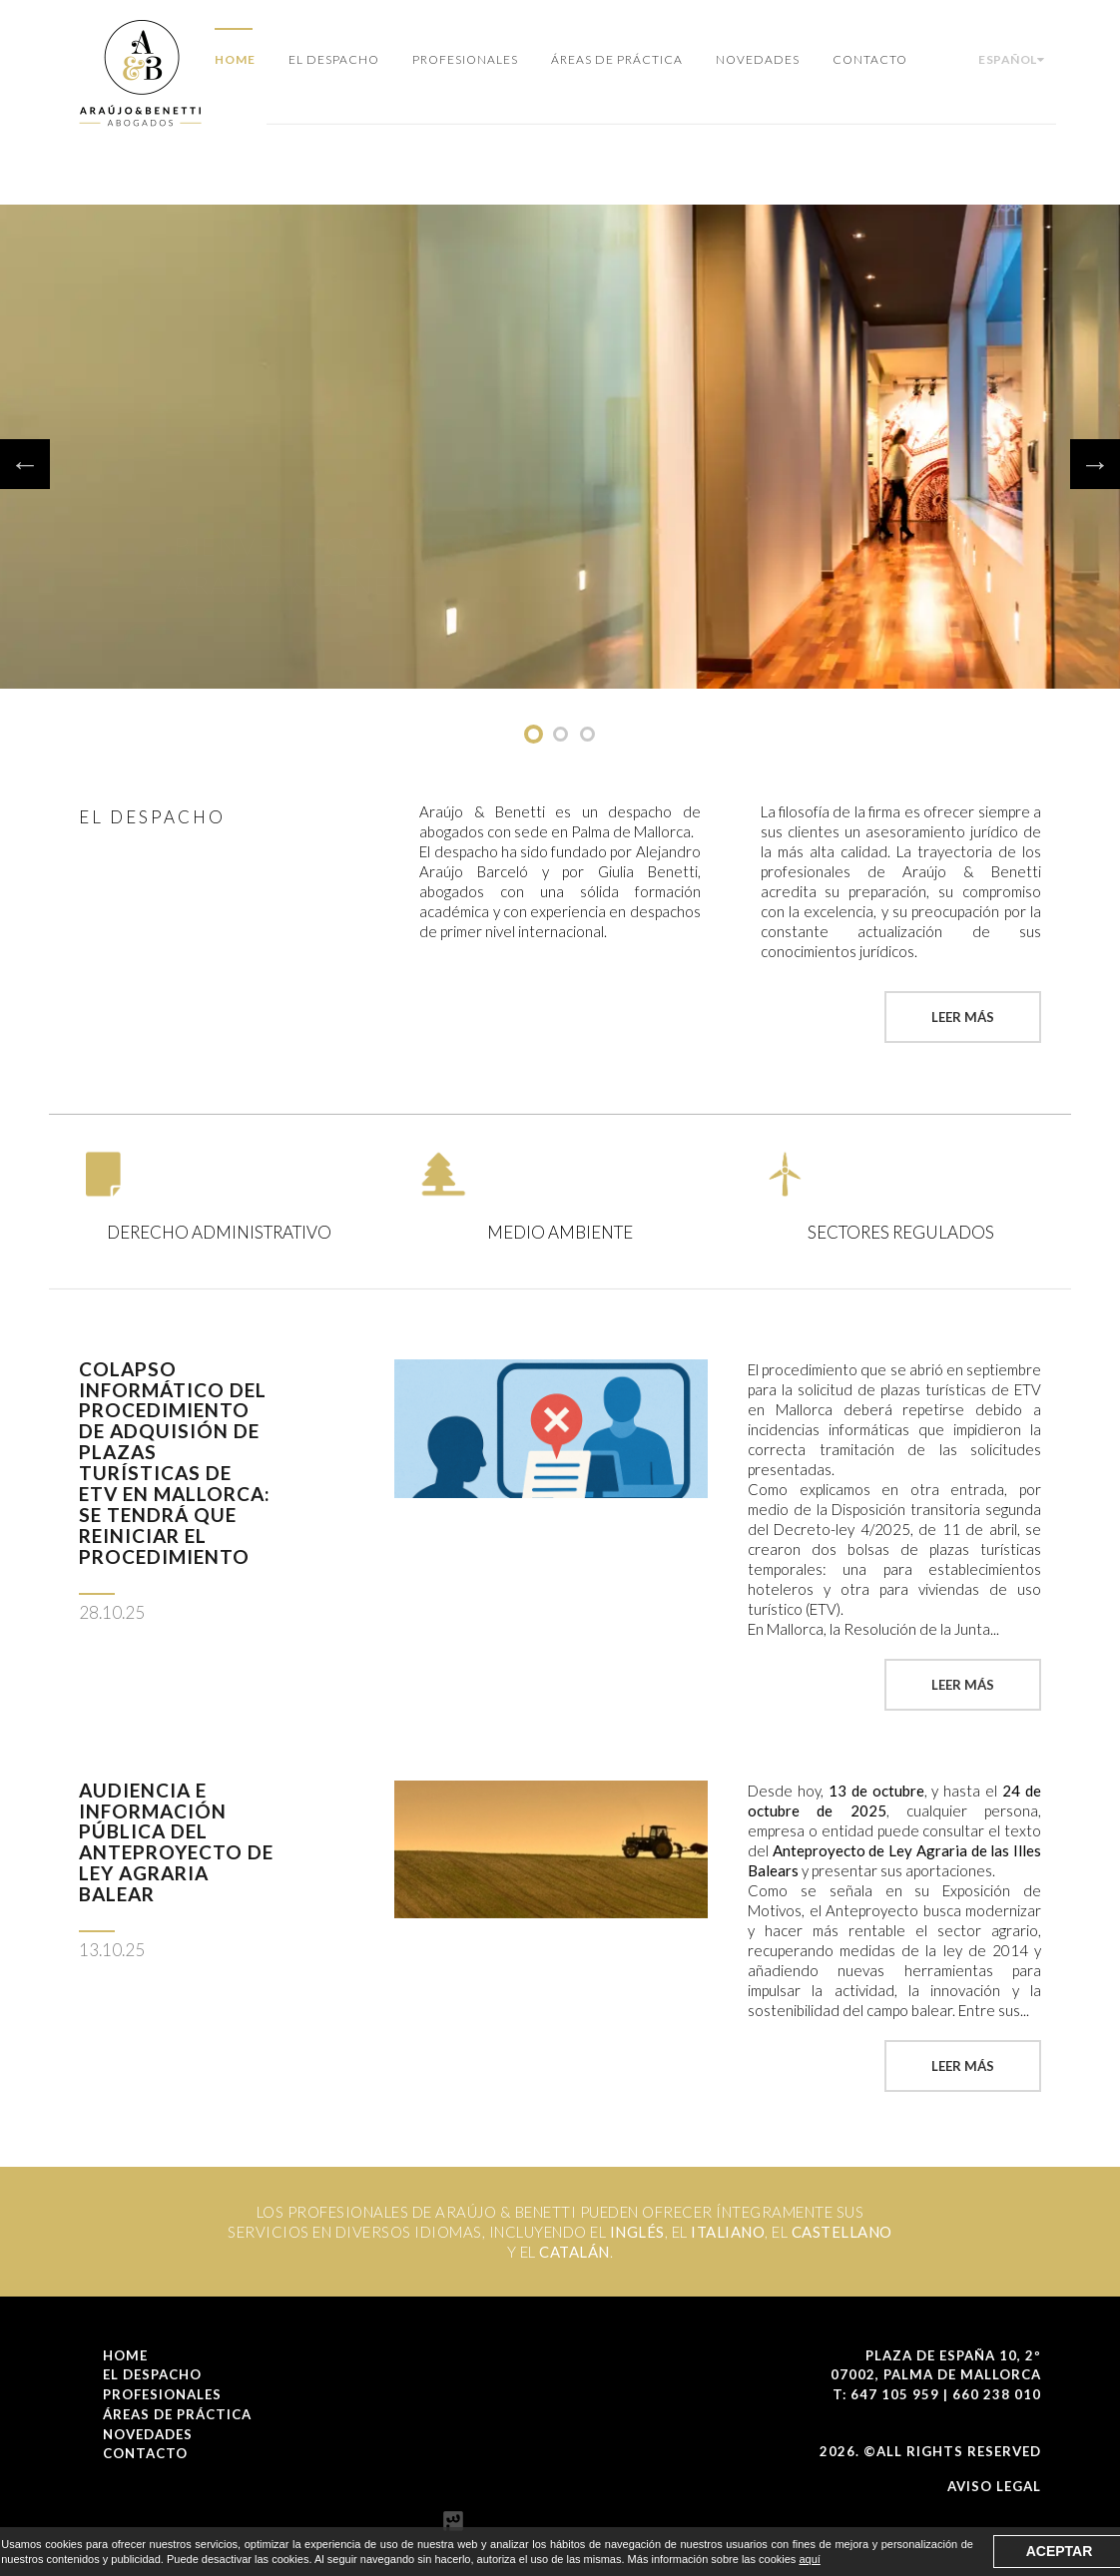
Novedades (758, 59)
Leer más (962, 1017)
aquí (809, 2559)
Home (235, 59)
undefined (533, 734)
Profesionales (465, 59)
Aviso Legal (994, 2486)
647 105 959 (894, 2394)
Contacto (870, 59)
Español (1011, 59)
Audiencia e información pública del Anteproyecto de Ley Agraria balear (176, 1842)
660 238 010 (996, 2394)
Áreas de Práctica (617, 59)
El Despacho (333, 59)
